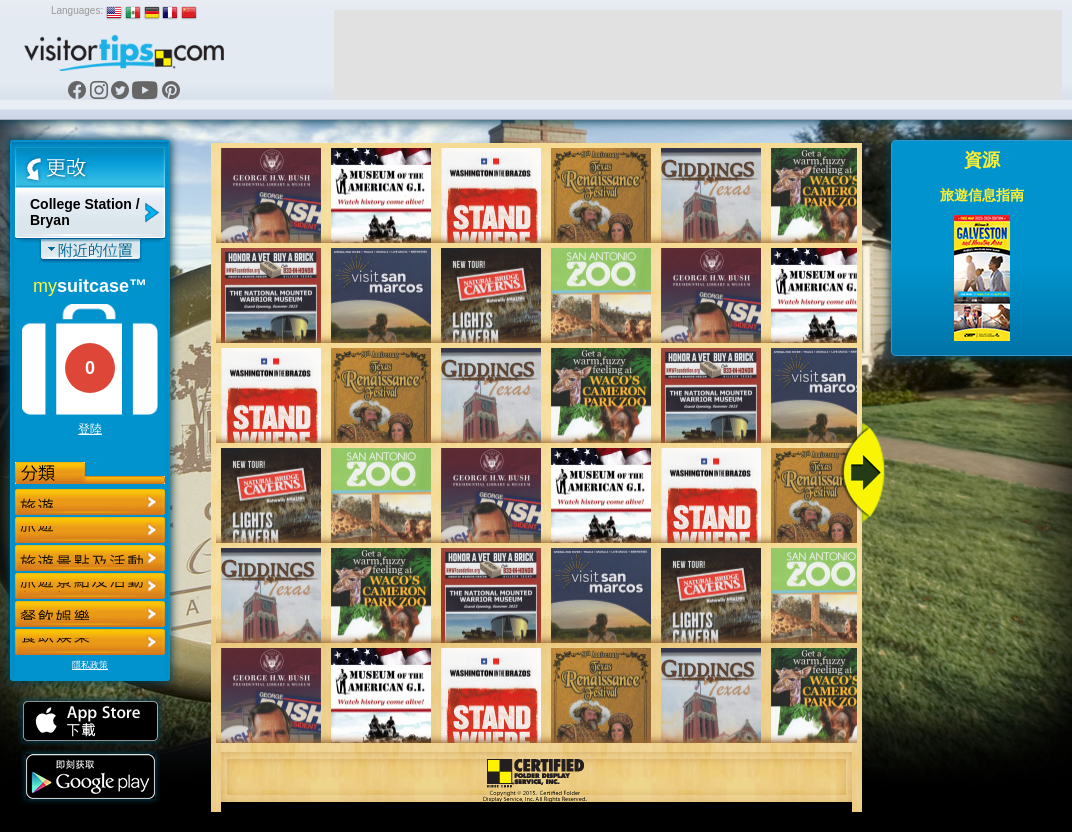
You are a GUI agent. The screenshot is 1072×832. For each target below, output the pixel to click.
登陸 (90, 429)
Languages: (77, 10)
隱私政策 (90, 665)
